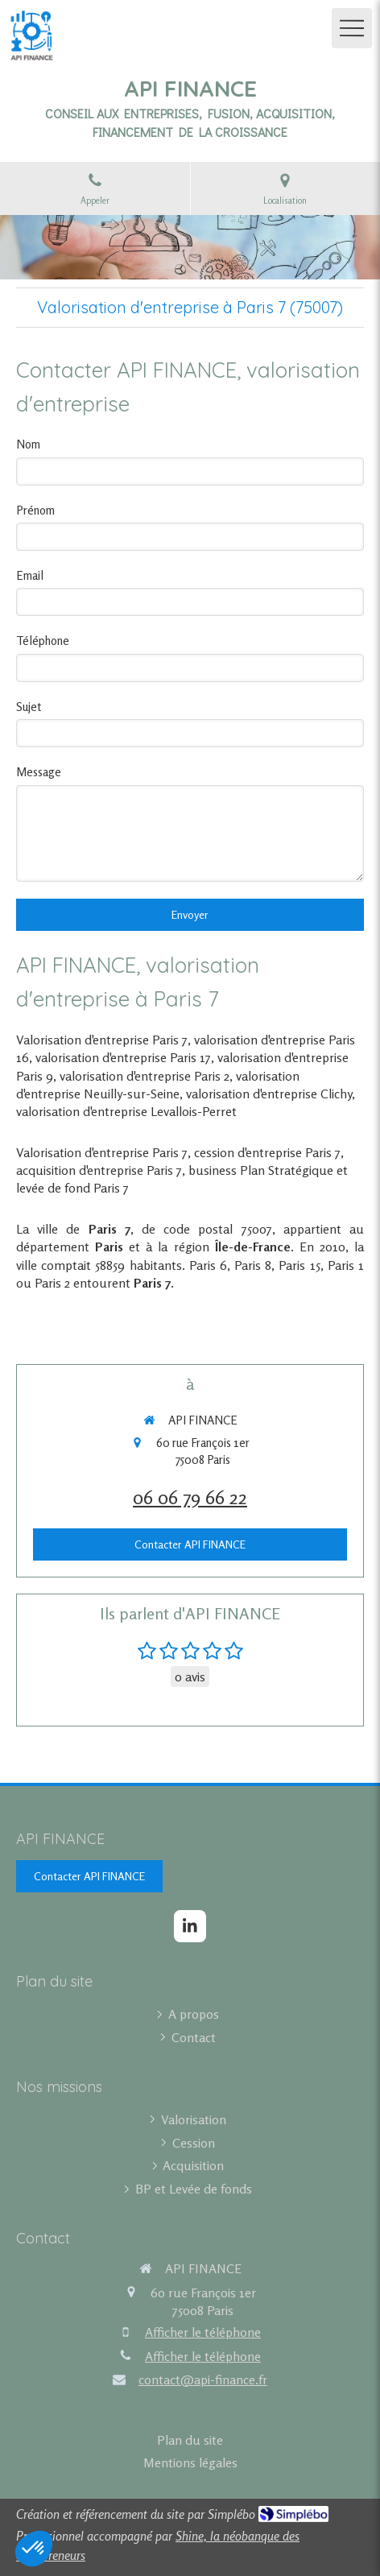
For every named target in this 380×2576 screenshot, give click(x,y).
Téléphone (42, 640)
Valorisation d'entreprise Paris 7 (102, 1040)
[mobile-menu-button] (352, 28)
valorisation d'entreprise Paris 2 (144, 1076)
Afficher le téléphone (203, 2332)
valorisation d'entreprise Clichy (269, 1093)
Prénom (35, 510)
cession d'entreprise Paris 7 (267, 1152)
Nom (28, 444)
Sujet (28, 706)
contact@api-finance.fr (202, 2379)
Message (38, 771)
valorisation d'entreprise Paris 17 (123, 1057)
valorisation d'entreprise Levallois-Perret (126, 1111)
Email (29, 575)
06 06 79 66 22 (190, 1497)
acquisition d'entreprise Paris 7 (99, 1170)
